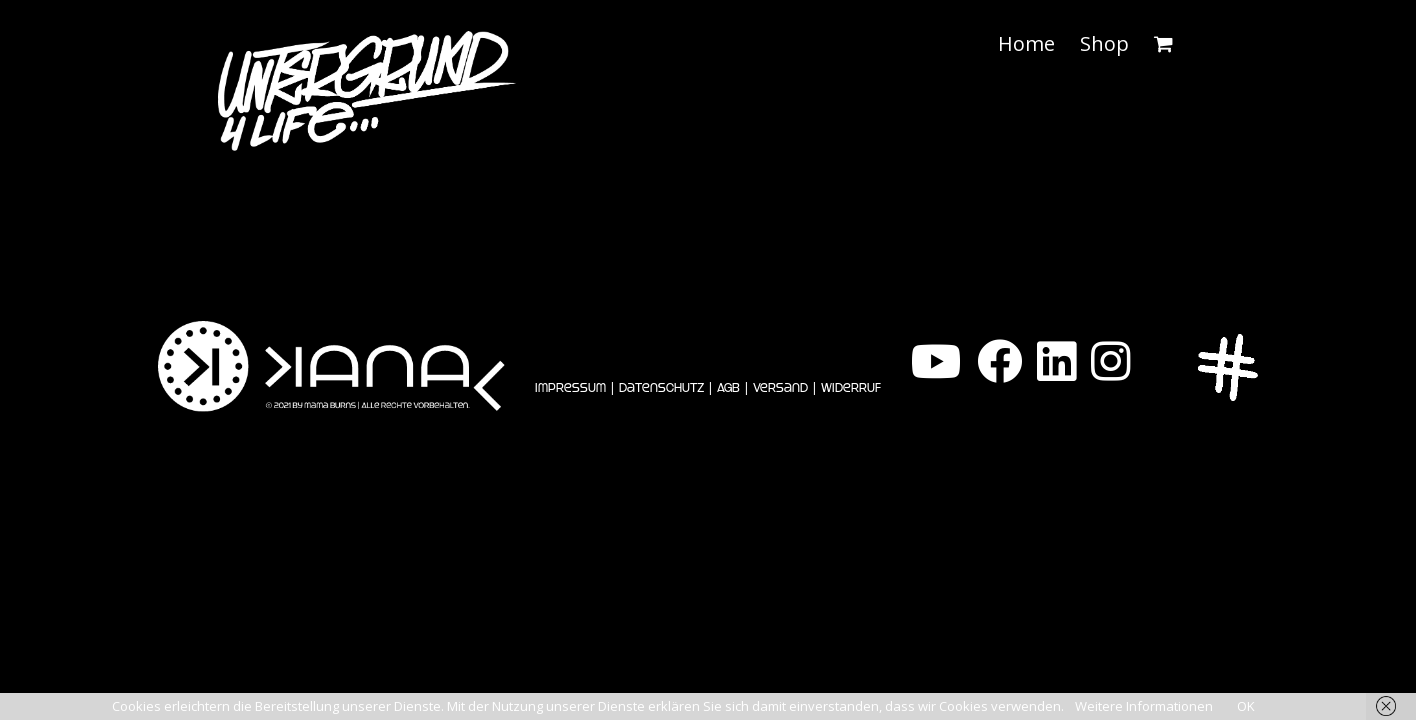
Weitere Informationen (1144, 706)
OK (1246, 706)
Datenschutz (661, 387)
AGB (728, 387)
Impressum (570, 387)
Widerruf (851, 387)
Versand (780, 387)
